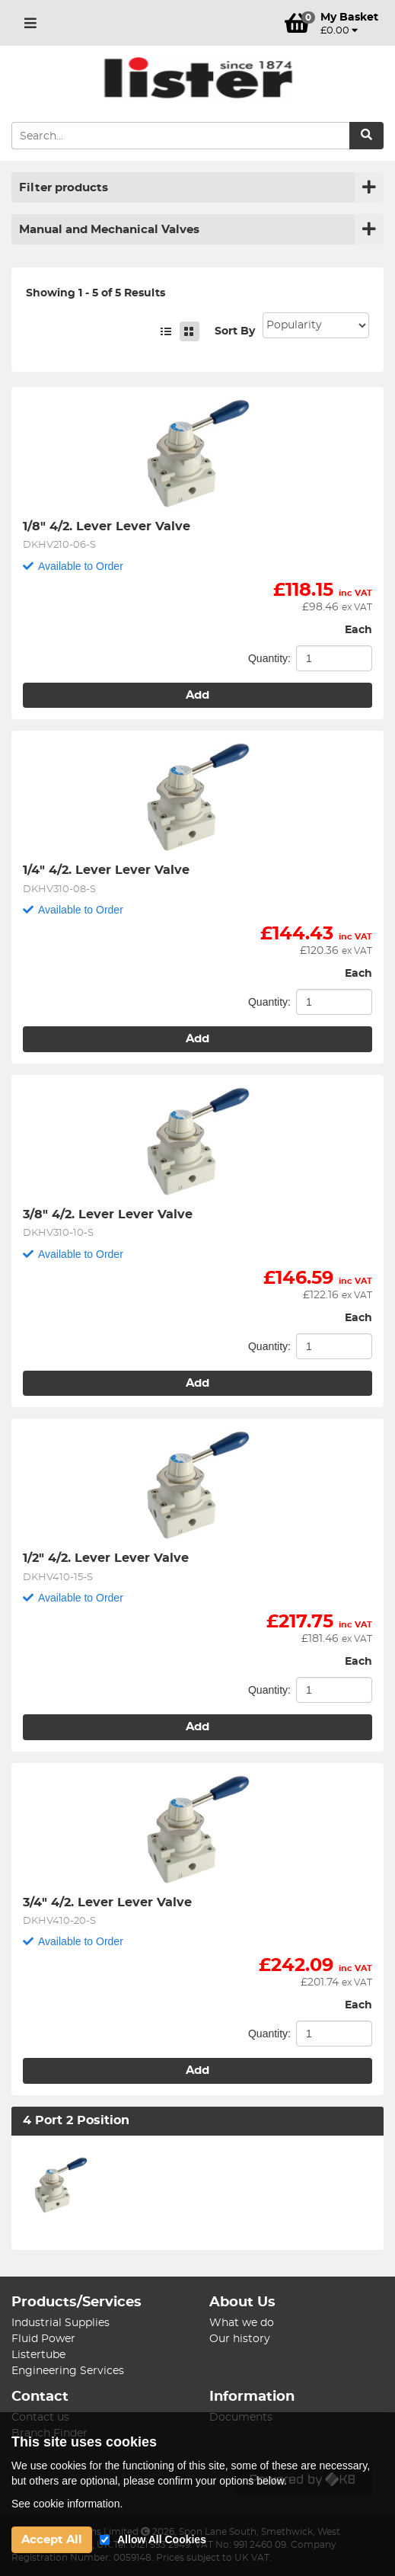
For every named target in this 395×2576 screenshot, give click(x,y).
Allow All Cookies (161, 2539)
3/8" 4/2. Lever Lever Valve (108, 1214)
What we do (241, 2323)
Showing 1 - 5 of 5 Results (95, 293)
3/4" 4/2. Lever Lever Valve (107, 1902)
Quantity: (269, 658)
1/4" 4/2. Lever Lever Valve (106, 870)
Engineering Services (67, 2371)
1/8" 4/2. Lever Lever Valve (106, 526)
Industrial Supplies (60, 2323)
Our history (239, 2339)
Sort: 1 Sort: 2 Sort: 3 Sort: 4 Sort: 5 (316, 325)
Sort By (235, 331)
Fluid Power (43, 2339)
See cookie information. (67, 2504)
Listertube (38, 2355)
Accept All (51, 2540)
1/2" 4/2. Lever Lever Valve (106, 1558)
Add (197, 695)
